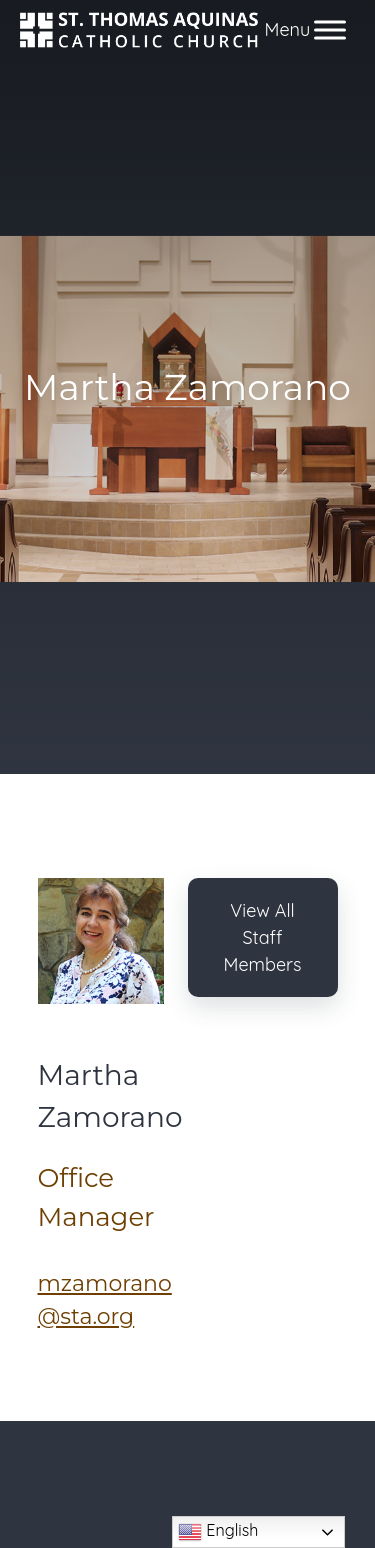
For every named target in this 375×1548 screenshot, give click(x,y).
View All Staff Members (263, 937)
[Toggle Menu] (330, 29)
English (218, 1532)
